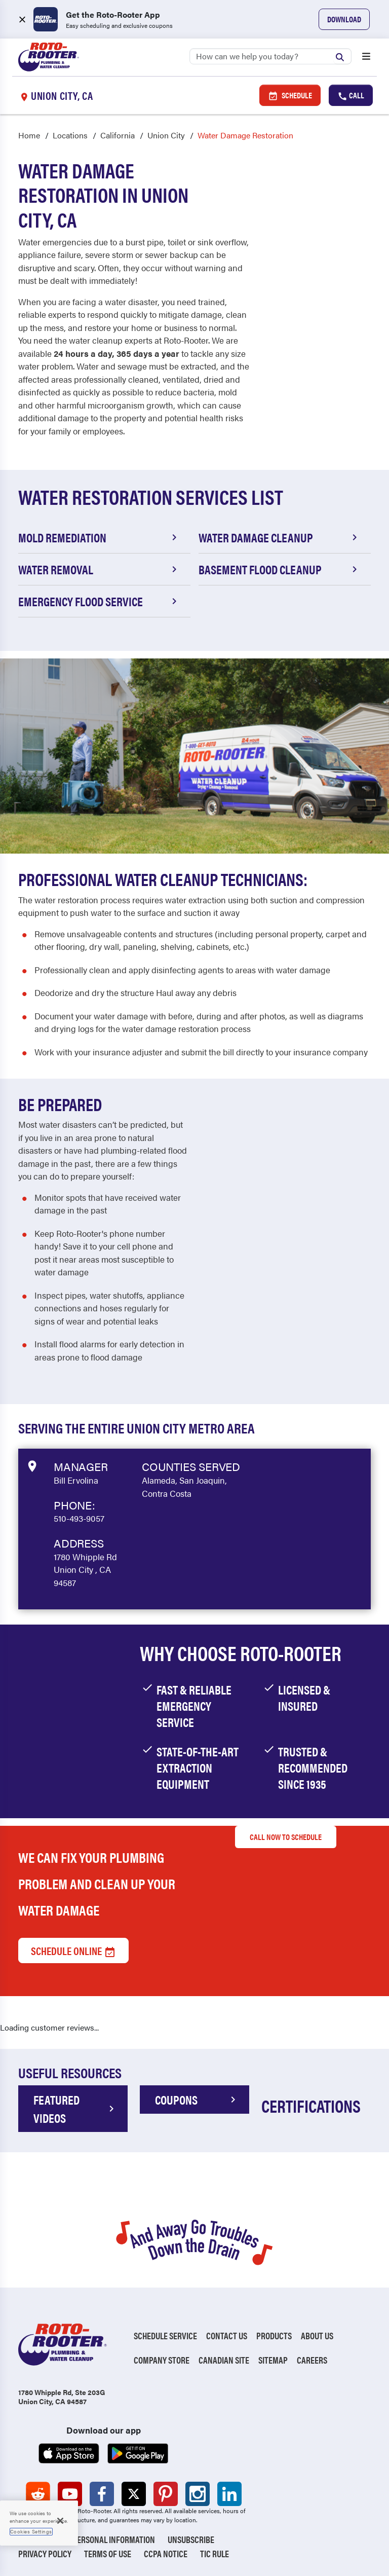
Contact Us (226, 2335)
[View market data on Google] (31, 1465)
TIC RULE (214, 2553)
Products (274, 2335)
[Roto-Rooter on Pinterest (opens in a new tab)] (165, 2494)
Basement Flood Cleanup (280, 569)
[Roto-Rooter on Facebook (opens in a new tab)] (102, 2494)
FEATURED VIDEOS (75, 2108)
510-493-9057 (79, 1518)
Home (29, 135)
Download (344, 19)
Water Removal (99, 569)
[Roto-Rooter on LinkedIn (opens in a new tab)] (229, 2494)
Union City (166, 135)
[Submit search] (342, 55)
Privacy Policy (44, 2553)
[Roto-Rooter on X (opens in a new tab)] (134, 2494)
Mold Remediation (99, 537)
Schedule (290, 95)
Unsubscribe (191, 2539)
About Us (317, 2335)
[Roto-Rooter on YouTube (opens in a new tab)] (70, 2494)
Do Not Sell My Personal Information (86, 2539)
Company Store (161, 2359)
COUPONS (197, 2099)
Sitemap (273, 2359)
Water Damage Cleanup (280, 537)
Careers (312, 2359)
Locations (70, 135)
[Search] (270, 56)
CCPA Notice (165, 2553)
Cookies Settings (31, 2531)
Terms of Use (107, 2553)
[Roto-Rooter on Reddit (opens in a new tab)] (38, 2494)
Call (350, 95)
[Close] (60, 2521)
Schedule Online (73, 1950)
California (117, 135)
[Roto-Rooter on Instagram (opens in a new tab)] (197, 2494)
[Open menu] (366, 57)
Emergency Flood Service (99, 601)
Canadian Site (224, 2359)
